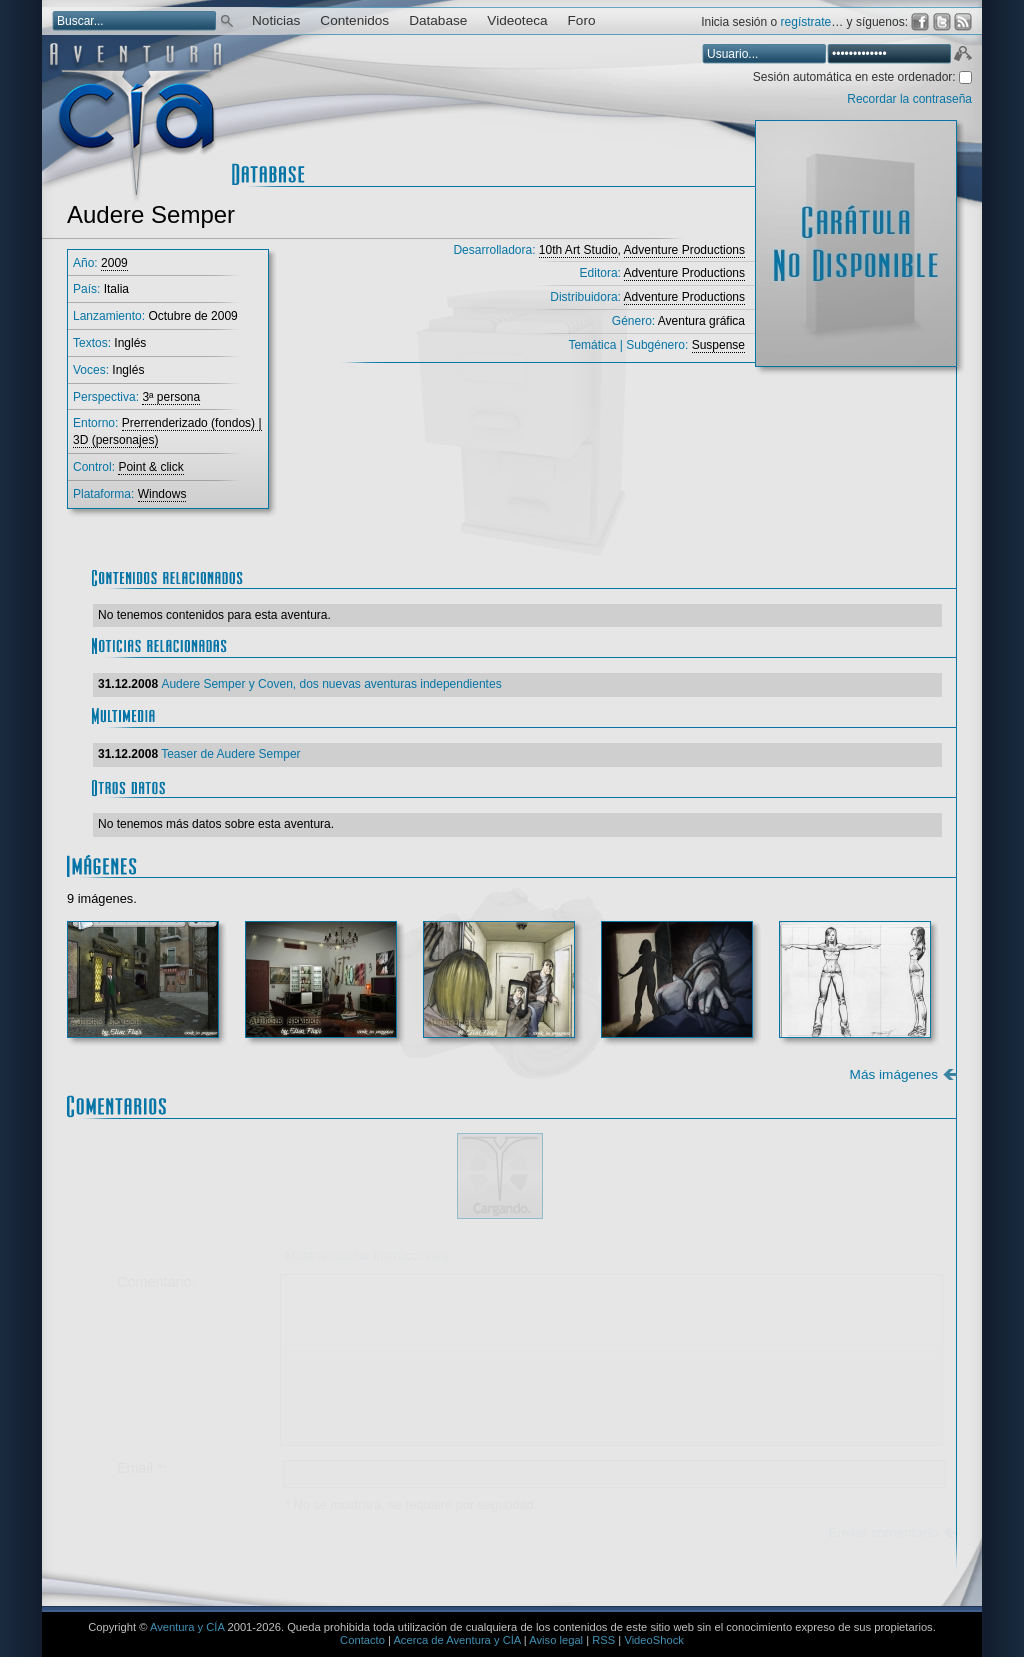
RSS (603, 1640)
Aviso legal (556, 1640)
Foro (582, 20)
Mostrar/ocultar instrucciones (367, 1255)
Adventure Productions (684, 250)
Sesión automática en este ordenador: (856, 77)
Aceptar (962, 56)
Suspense (718, 345)
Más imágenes (894, 1074)
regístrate (806, 22)
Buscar (227, 19)
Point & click (150, 467)
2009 (114, 263)
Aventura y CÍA (187, 1627)
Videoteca (517, 20)
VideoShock (654, 1640)
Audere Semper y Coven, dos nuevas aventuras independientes (331, 684)
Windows (162, 494)
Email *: (142, 1468)
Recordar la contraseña (909, 99)
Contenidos (354, 20)
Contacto (362, 1640)
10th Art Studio (578, 250)
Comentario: (156, 1282)
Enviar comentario (883, 1532)
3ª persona (171, 397)
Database (438, 20)
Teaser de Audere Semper (230, 754)
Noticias (276, 20)
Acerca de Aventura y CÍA (456, 1640)
